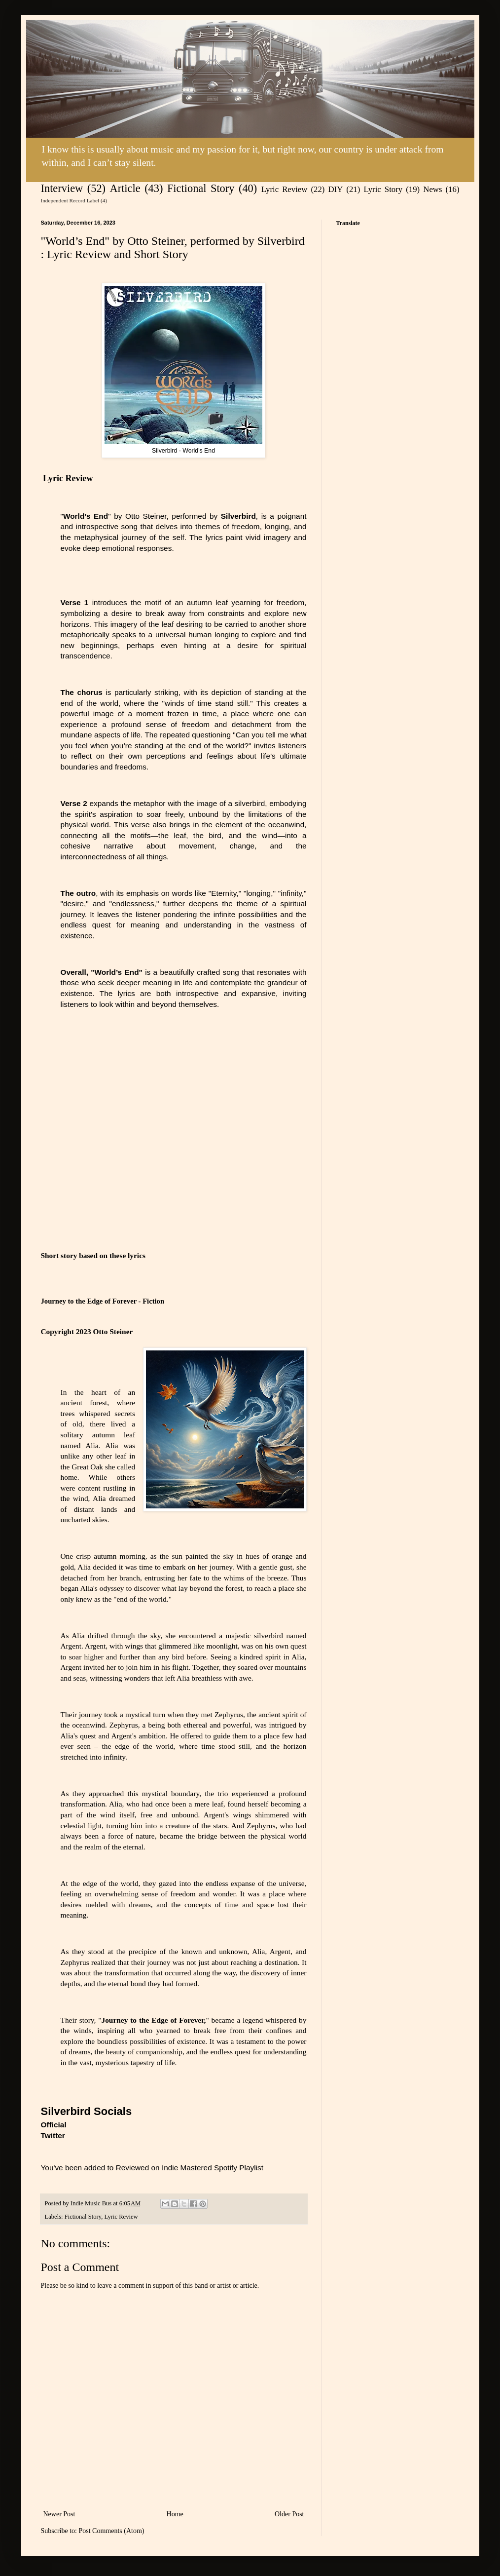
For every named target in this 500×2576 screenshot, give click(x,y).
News (432, 189)
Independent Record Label (70, 200)
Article (125, 188)
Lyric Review (284, 189)
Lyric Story (382, 189)
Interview (62, 188)
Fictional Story (201, 188)
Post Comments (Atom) (111, 2531)
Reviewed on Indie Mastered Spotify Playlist (189, 2167)
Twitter (53, 2135)
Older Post (289, 2514)
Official (54, 2124)
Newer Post (59, 2514)
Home (175, 2514)
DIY (335, 189)
